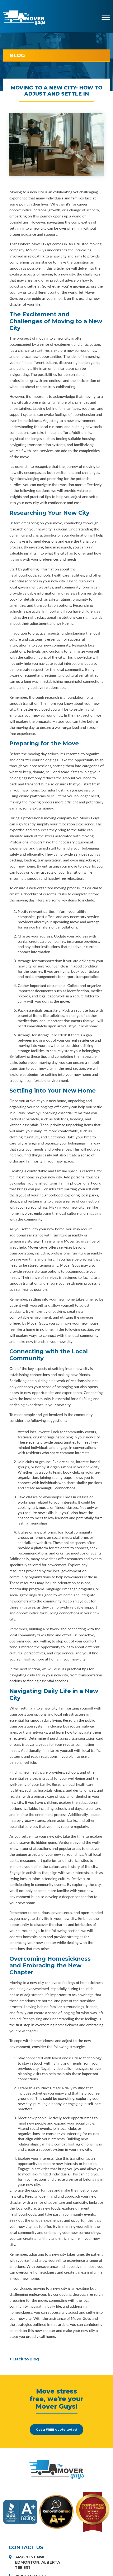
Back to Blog (24, 2359)
